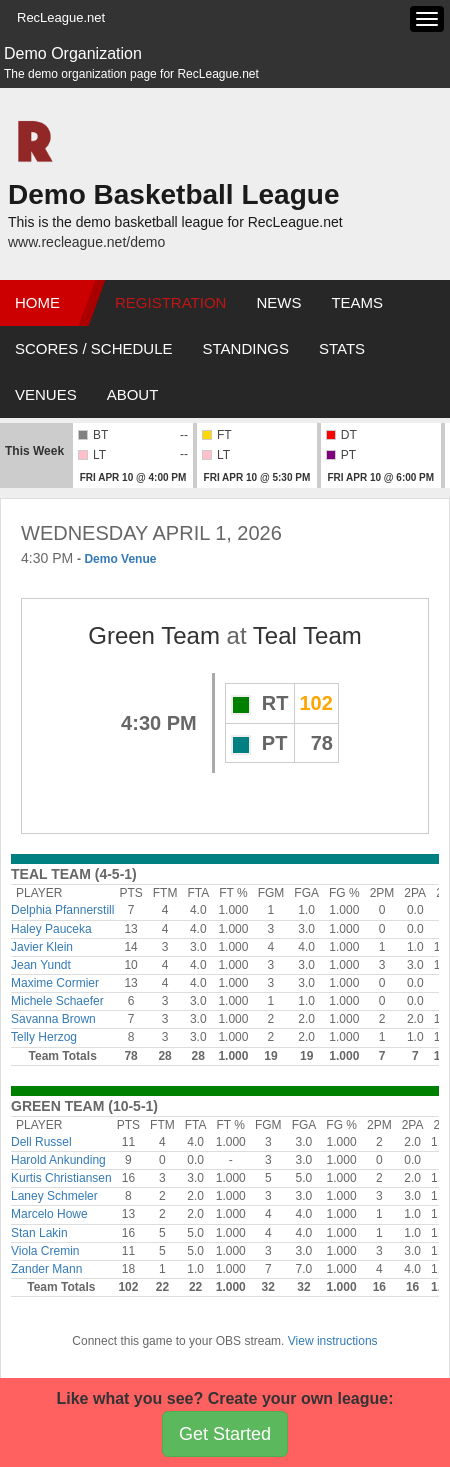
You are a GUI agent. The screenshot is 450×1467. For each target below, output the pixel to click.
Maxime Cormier (55, 983)
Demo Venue (120, 559)
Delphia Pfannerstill (62, 910)
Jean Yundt (41, 965)
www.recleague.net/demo (86, 242)
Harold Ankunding (58, 1160)
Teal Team (307, 635)
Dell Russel (41, 1142)
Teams (357, 302)
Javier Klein (42, 947)
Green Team (154, 635)
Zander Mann (46, 1269)
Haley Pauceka (51, 929)
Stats (342, 348)
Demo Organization (73, 53)
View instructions (333, 1341)
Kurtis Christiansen (61, 1178)
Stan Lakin (39, 1233)
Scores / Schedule (94, 348)
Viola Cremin (45, 1251)
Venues (46, 394)
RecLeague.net (61, 17)
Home (37, 302)
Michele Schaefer (57, 1001)
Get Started (225, 1434)
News (278, 302)
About (133, 394)
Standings (246, 348)
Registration (170, 302)
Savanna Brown (53, 1019)
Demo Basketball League (173, 194)
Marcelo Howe (49, 1214)
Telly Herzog (44, 1037)
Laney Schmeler (54, 1196)
